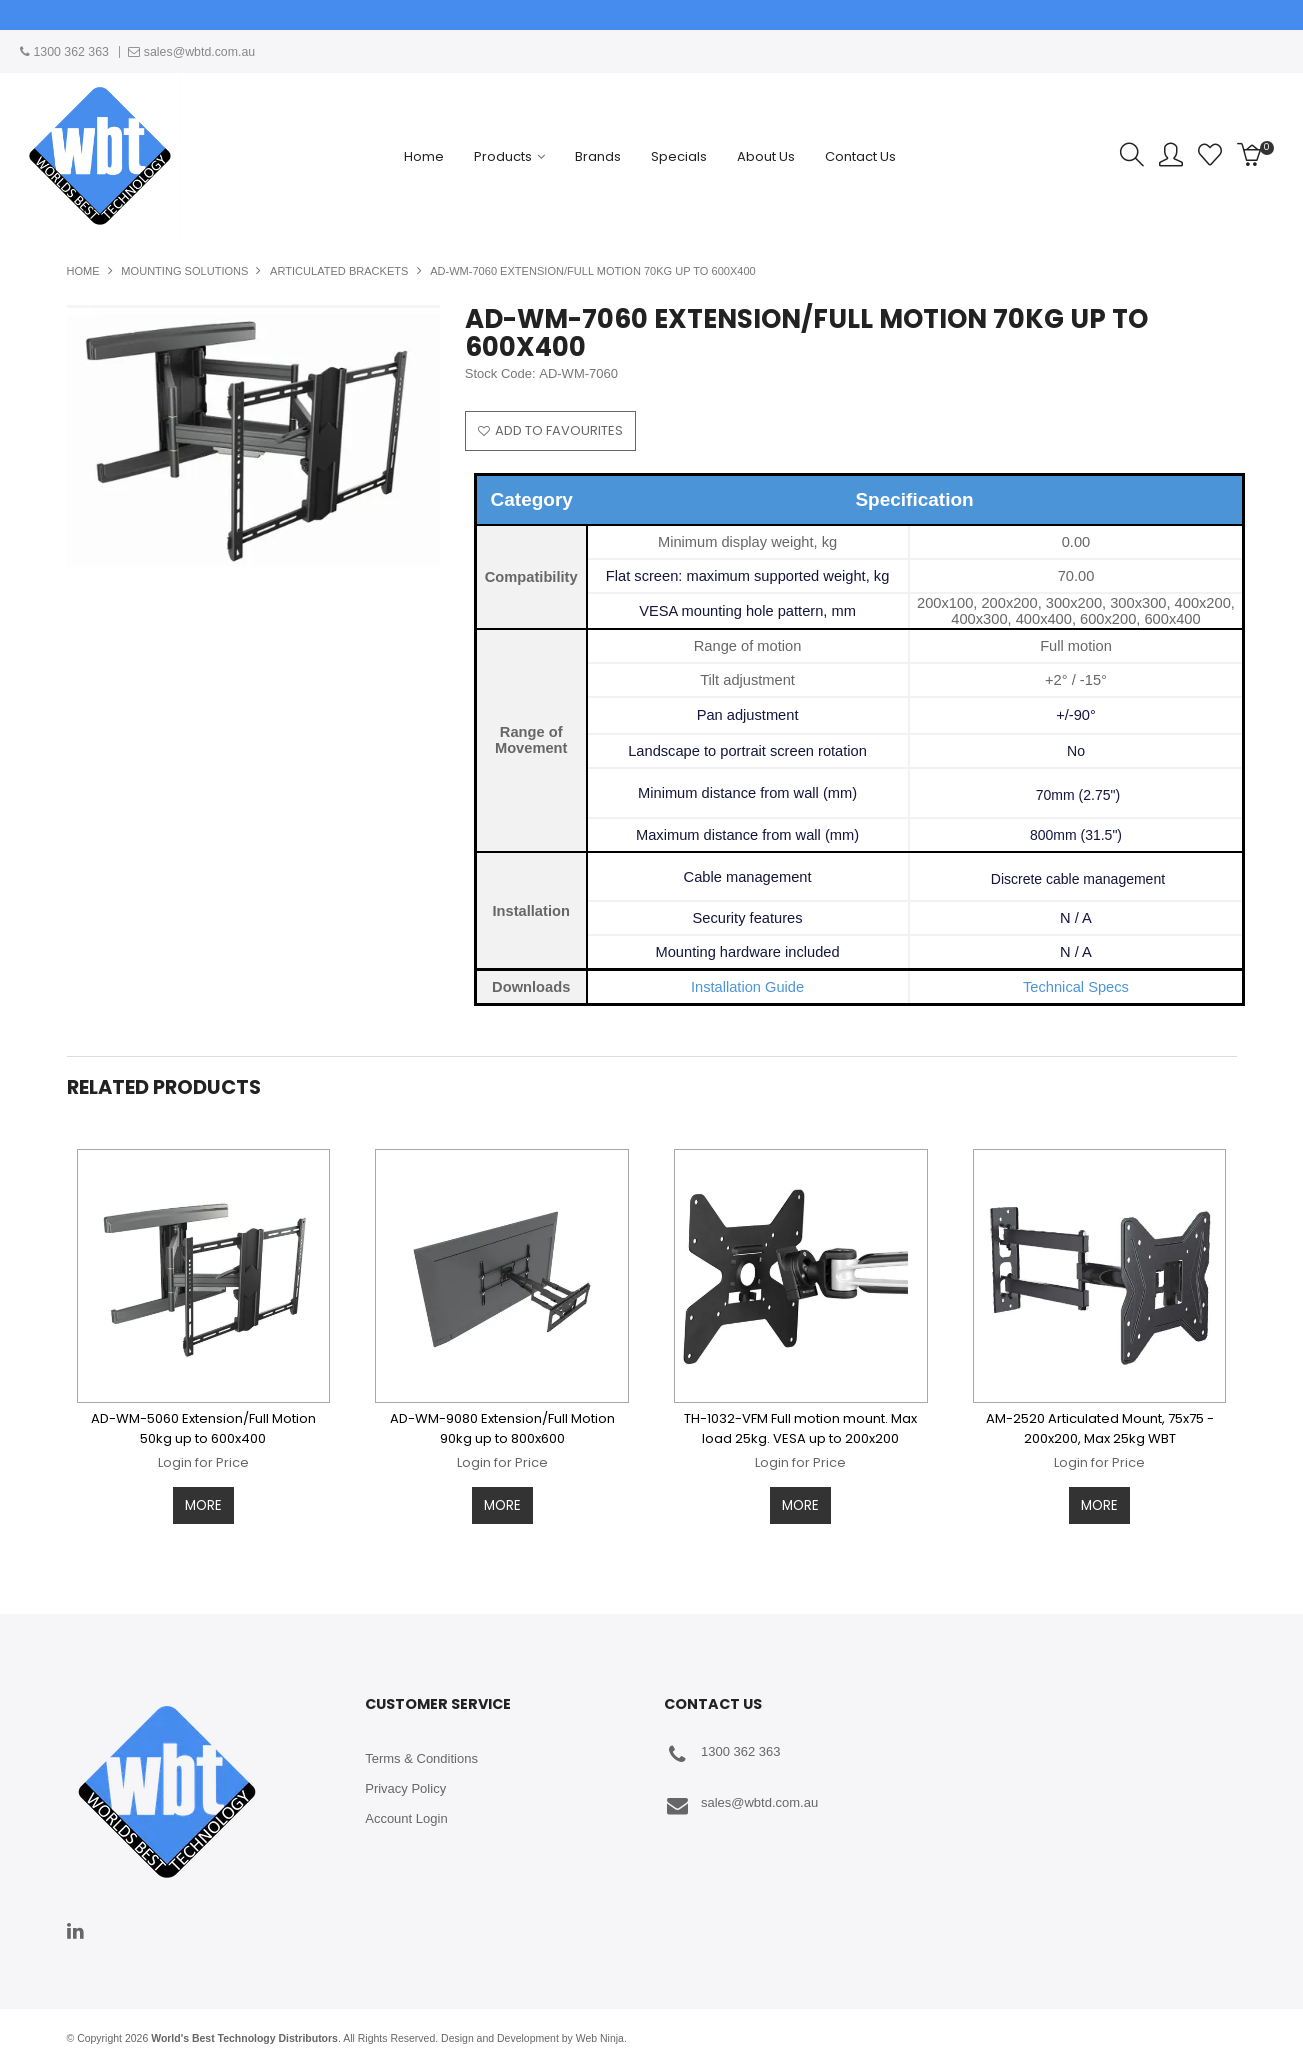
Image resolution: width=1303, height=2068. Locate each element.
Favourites (1210, 155)
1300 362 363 (722, 1753)
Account (1171, 155)
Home (424, 156)
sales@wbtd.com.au (741, 1804)
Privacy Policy (405, 1787)
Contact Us (860, 156)
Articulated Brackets (339, 271)
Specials (679, 156)
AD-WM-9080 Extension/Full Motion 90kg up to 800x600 (502, 1426)
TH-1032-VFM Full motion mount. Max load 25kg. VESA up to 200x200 (800, 1426)
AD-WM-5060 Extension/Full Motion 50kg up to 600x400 (203, 1426)
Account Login (406, 1817)
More (203, 1504)
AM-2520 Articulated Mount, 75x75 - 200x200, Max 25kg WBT (1100, 1426)
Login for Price (203, 1460)
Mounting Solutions (184, 271)
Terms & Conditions (421, 1757)
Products (503, 156)
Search (1132, 155)
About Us (766, 156)
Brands (598, 156)
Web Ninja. (601, 2037)
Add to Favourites (559, 430)
